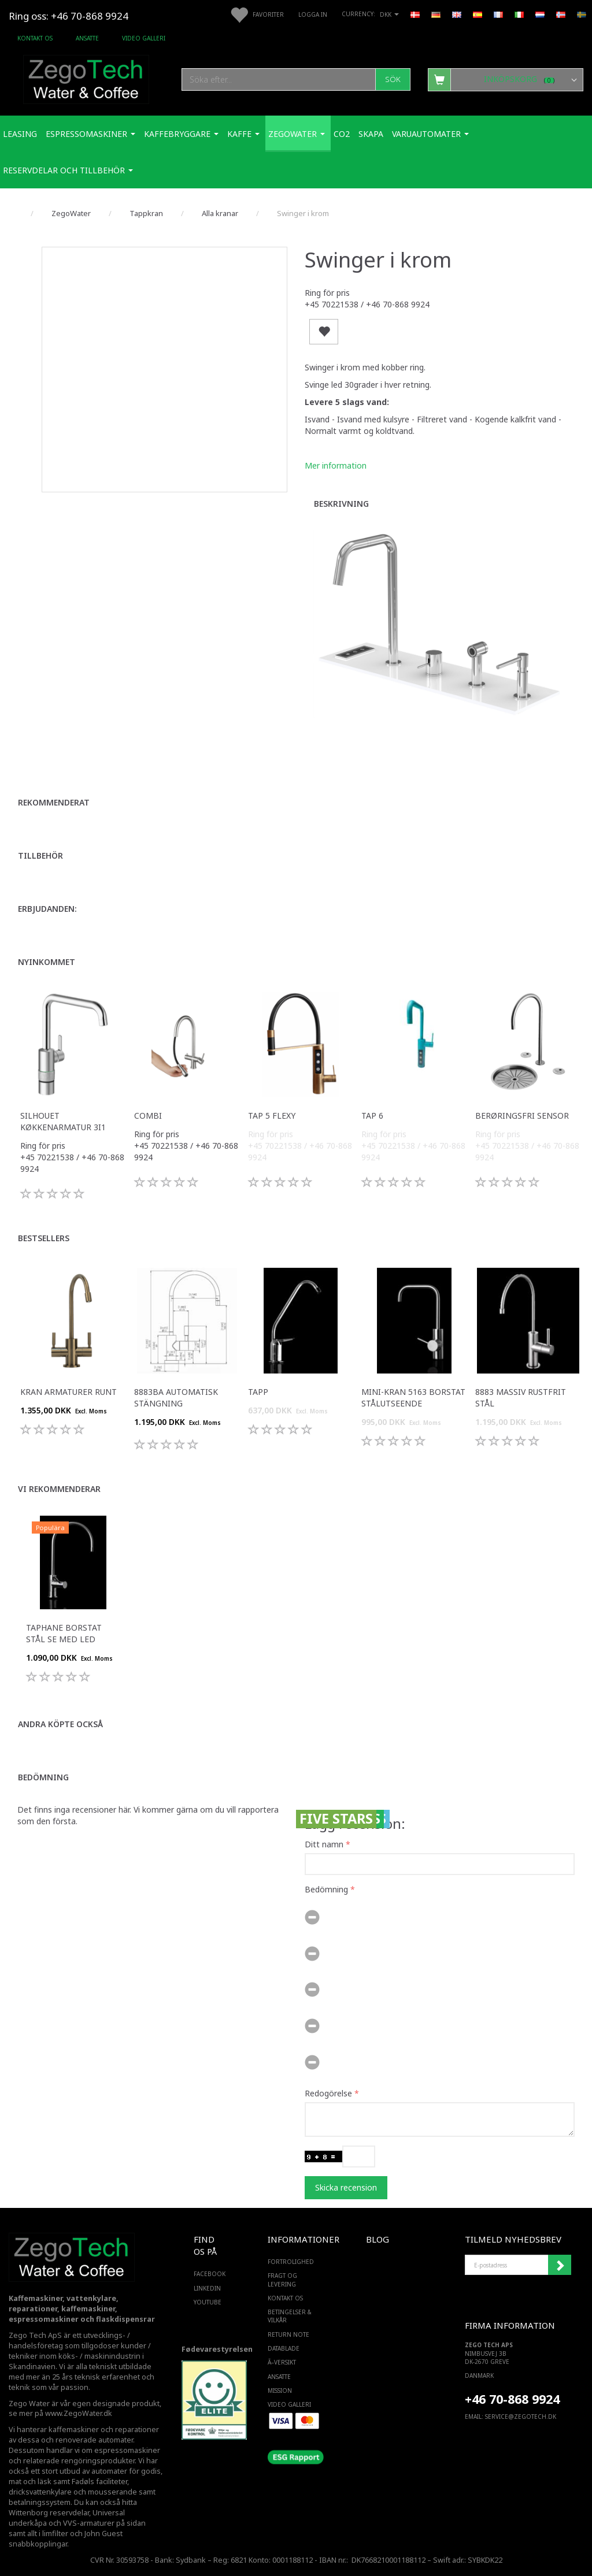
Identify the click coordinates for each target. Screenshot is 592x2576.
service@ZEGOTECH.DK (520, 2416)
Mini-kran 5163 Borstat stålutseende (413, 1397)
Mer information (336, 465)
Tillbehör (40, 855)
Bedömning (43, 1777)
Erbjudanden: (47, 908)
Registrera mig (559, 2265)
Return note (288, 2334)
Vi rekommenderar (59, 1488)
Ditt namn (324, 1844)
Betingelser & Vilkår (290, 2316)
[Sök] (392, 79)
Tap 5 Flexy (271, 1115)
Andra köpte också (60, 1723)
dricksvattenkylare (40, 2492)
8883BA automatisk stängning (176, 1397)
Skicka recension (346, 2187)
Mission (280, 2390)
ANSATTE (87, 38)
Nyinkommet (46, 961)
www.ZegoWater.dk (78, 2413)
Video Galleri (143, 38)
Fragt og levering (282, 2279)
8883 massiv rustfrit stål (520, 1397)
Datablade (283, 2348)
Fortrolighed (291, 2262)
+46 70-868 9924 (89, 16)
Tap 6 (372, 1115)
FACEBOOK (207, 2274)
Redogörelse (328, 2093)
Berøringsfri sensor (522, 1115)
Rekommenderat (54, 802)
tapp (258, 1391)
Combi (148, 1115)
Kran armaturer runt (68, 1391)
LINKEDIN (207, 2288)
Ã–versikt (282, 2362)
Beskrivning (341, 503)
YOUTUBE (207, 2302)
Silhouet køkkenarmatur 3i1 (63, 1121)
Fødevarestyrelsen (217, 2349)
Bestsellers (43, 1238)
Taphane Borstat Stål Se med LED (64, 1633)
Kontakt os (35, 38)
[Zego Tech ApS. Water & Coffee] (86, 77)
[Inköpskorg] (505, 79)
